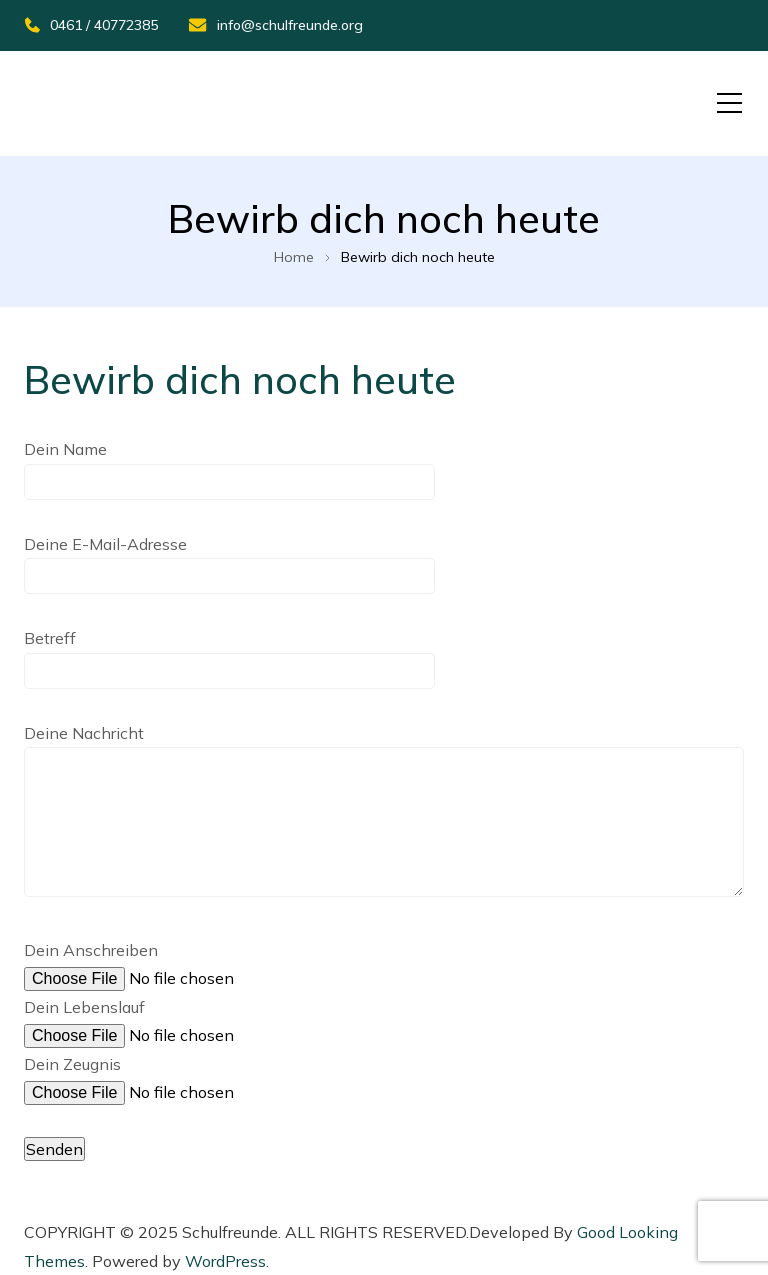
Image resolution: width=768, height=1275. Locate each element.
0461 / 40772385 (91, 25)
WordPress (225, 1261)
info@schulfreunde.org (275, 25)
